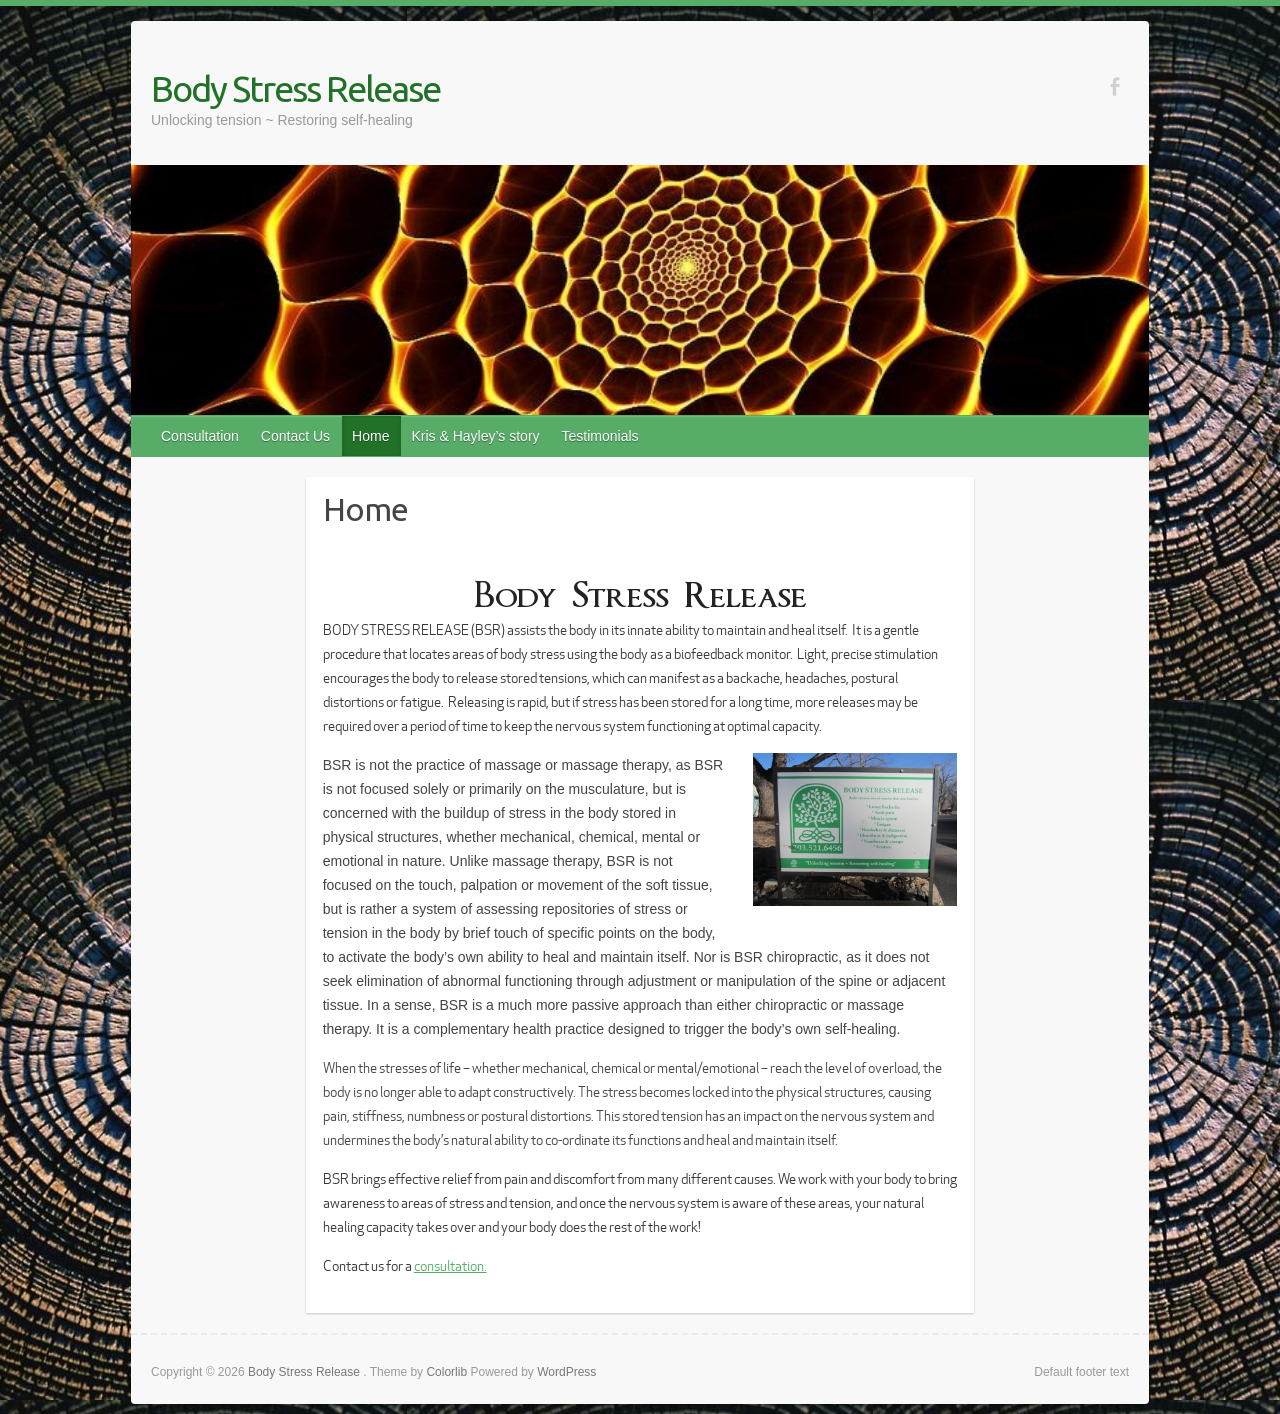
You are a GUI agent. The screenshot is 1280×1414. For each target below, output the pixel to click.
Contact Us (295, 436)
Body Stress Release (295, 88)
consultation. (450, 1266)
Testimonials (600, 436)
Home (370, 436)
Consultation (200, 436)
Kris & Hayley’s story (475, 436)
